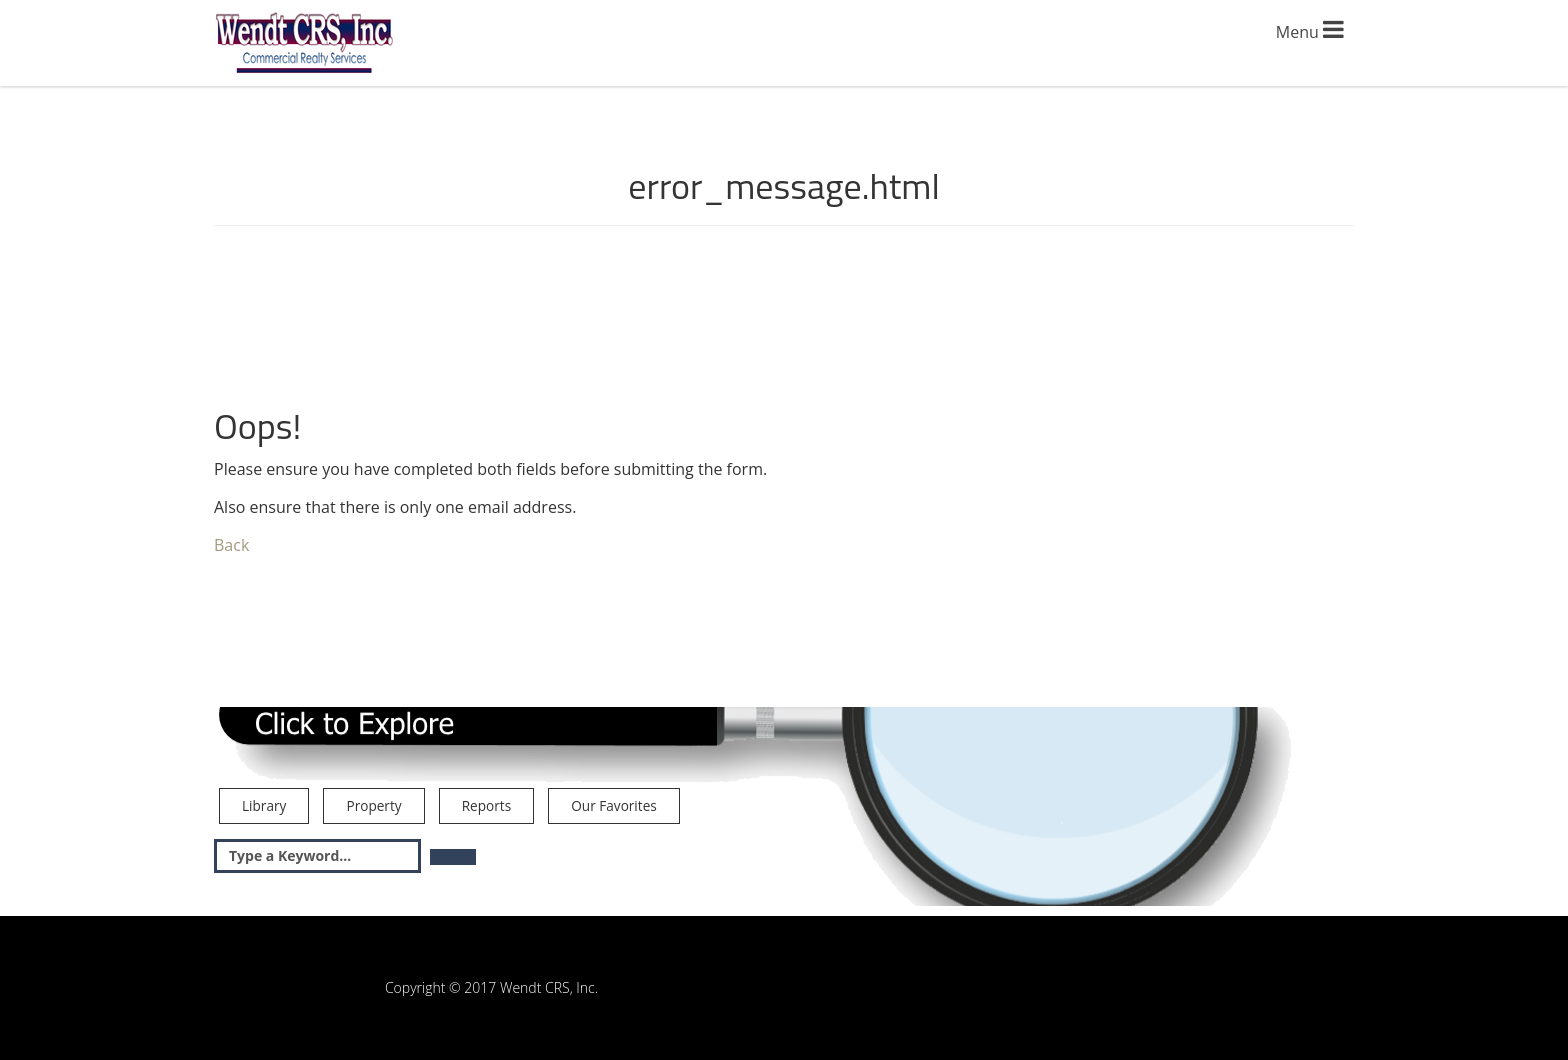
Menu (1310, 30)
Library (264, 805)
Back (231, 545)
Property (373, 805)
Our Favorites (613, 805)
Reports (486, 805)
